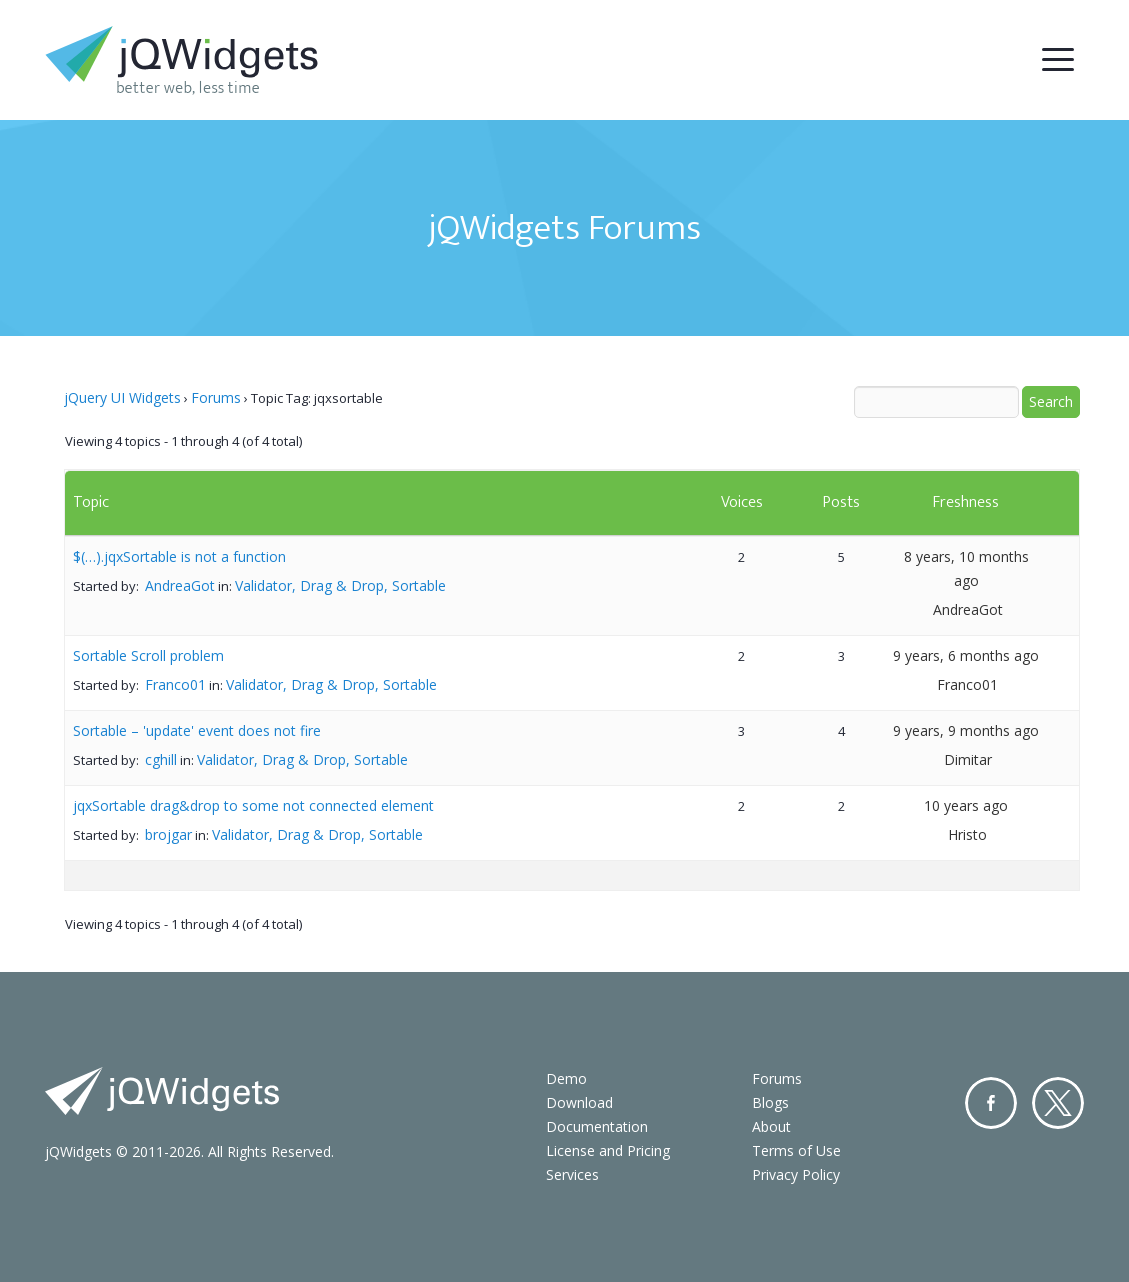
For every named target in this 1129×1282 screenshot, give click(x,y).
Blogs (770, 1102)
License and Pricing (608, 1150)
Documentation (597, 1126)
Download (579, 1102)
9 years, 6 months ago (966, 655)
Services (572, 1174)
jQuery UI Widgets (122, 397)
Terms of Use (796, 1150)
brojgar (168, 834)
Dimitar (968, 759)
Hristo (967, 834)
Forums (216, 397)
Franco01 (175, 684)
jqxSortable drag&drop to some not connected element (253, 805)
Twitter (1058, 1103)
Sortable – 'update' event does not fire (197, 730)
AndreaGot (180, 585)
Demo (566, 1078)
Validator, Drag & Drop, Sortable (340, 585)
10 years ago (966, 805)
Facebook (991, 1103)
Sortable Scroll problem (148, 655)
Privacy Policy (796, 1174)
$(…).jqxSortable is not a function (179, 556)
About (771, 1126)
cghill (161, 759)
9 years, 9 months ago (966, 730)
